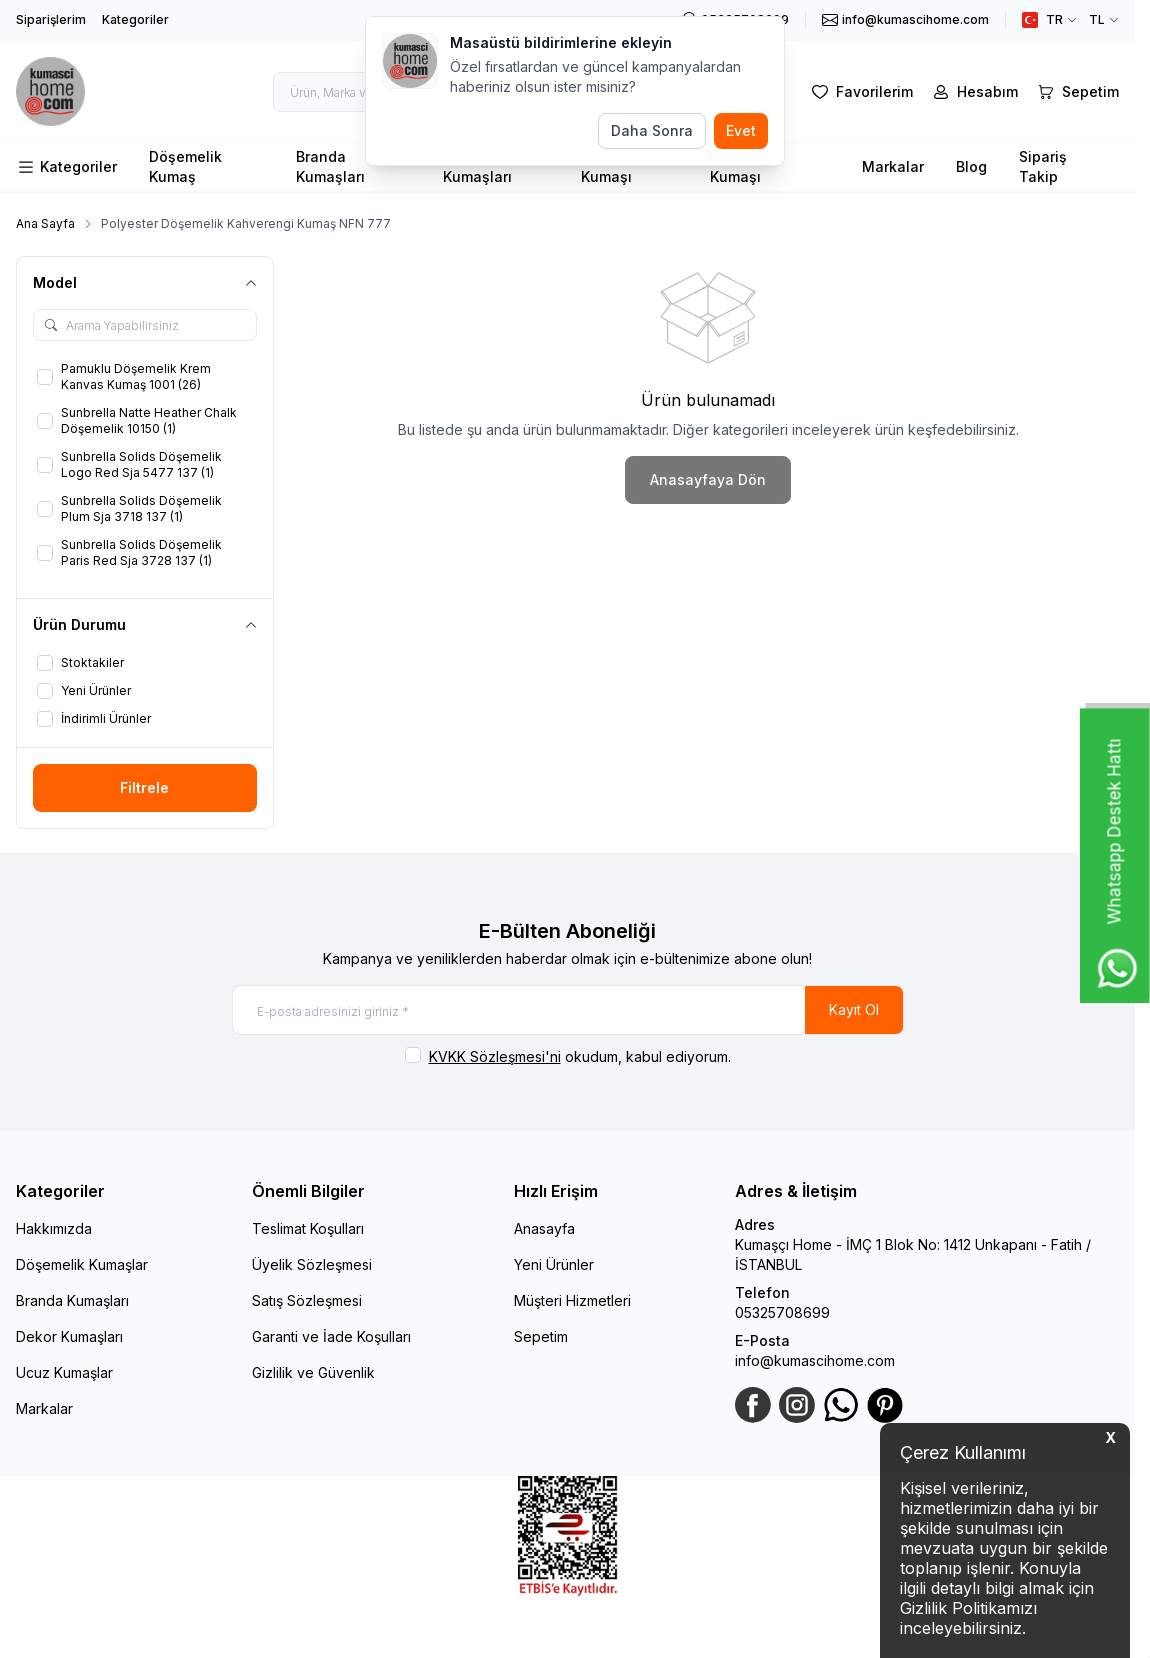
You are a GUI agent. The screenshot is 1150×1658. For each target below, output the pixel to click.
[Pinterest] (885, 1405)
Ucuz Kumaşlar (64, 1372)
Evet (741, 130)
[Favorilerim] (860, 92)
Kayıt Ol (854, 1009)
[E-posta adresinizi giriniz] (568, 1010)
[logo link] (61, 91)
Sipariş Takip (1043, 166)
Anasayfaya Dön (708, 479)
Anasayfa (544, 1228)
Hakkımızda (54, 1228)
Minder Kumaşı (606, 166)
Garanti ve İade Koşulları (331, 1336)
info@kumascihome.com (815, 1360)
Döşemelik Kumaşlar (82, 1264)
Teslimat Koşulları (308, 1228)
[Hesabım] (973, 92)
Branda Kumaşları (330, 166)
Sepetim (541, 1336)
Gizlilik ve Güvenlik (313, 1372)
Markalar (893, 166)
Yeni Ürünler (554, 1264)
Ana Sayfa (45, 223)
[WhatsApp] (841, 1405)
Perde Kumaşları (477, 166)
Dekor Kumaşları (69, 1336)
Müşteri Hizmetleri (572, 1300)
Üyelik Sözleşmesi (312, 1264)
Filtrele (144, 787)
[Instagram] (797, 1405)
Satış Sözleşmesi (307, 1300)
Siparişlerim (51, 19)
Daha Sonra (652, 130)
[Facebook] (753, 1405)
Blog (971, 166)
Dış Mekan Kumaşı (747, 166)
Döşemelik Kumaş (185, 166)
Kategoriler (135, 19)
